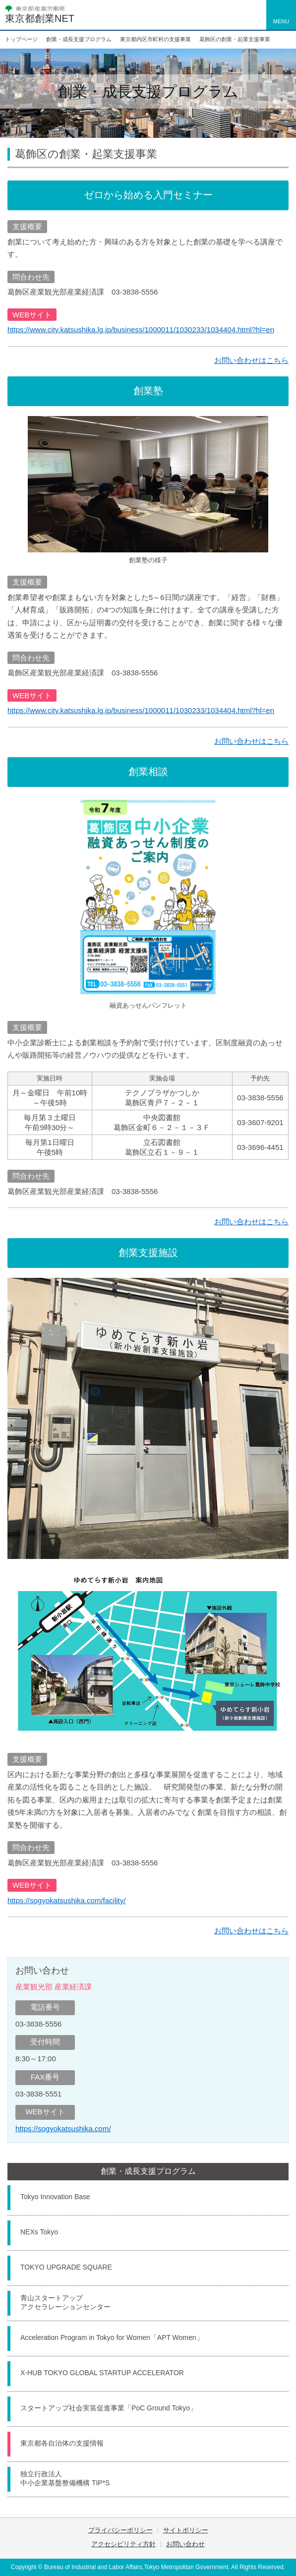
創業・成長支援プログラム (148, 2171)
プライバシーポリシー (120, 2530)
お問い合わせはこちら (251, 360)
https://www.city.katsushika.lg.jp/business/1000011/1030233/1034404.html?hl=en (140, 329)
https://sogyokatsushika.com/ (63, 2128)
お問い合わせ (185, 2544)
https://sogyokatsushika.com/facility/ (66, 1900)
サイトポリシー (185, 2530)
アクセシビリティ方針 (123, 2544)
